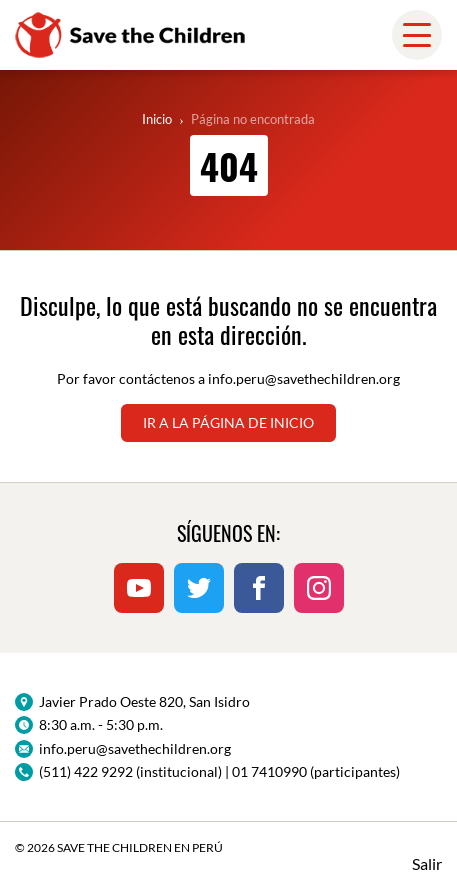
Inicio (157, 119)
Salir (427, 863)
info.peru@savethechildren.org (304, 378)
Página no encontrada (253, 119)
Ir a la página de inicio (228, 422)
